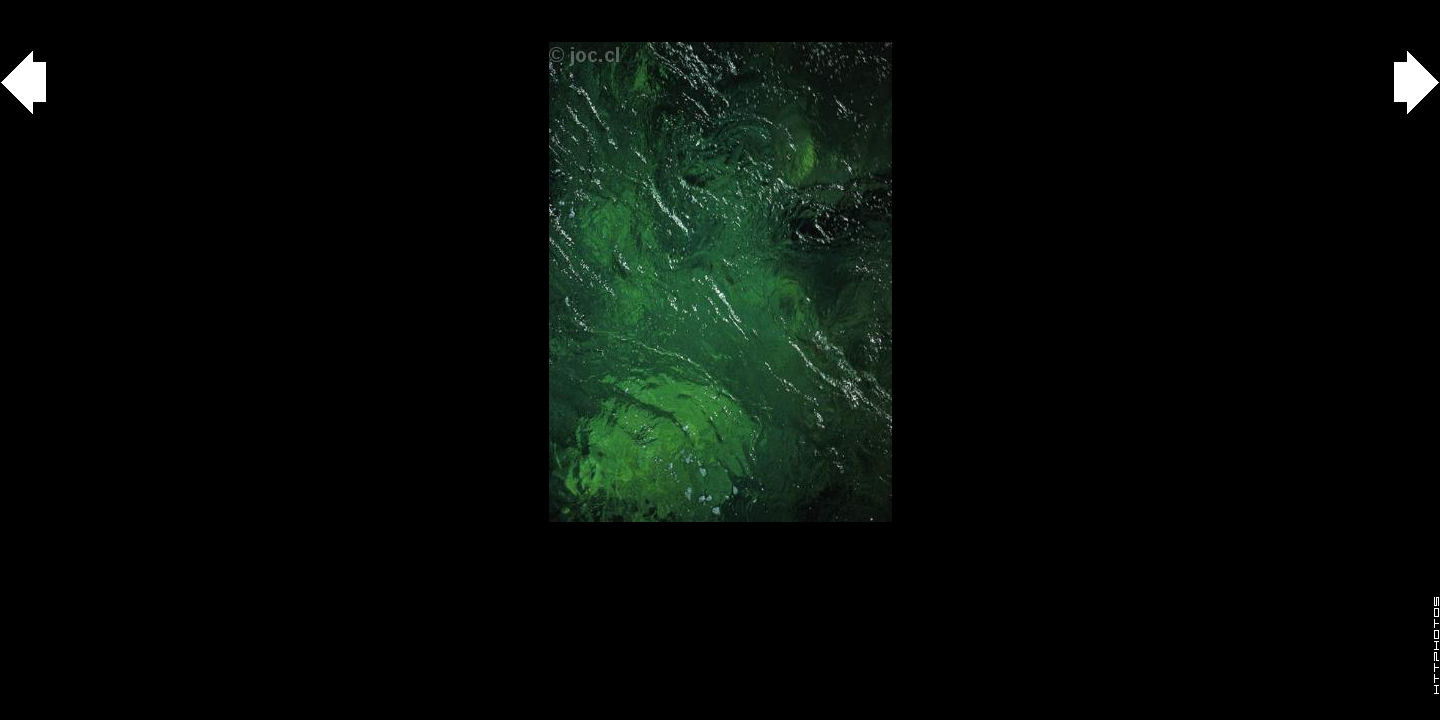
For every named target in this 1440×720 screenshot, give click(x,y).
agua (111, 10)
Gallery (38, 10)
